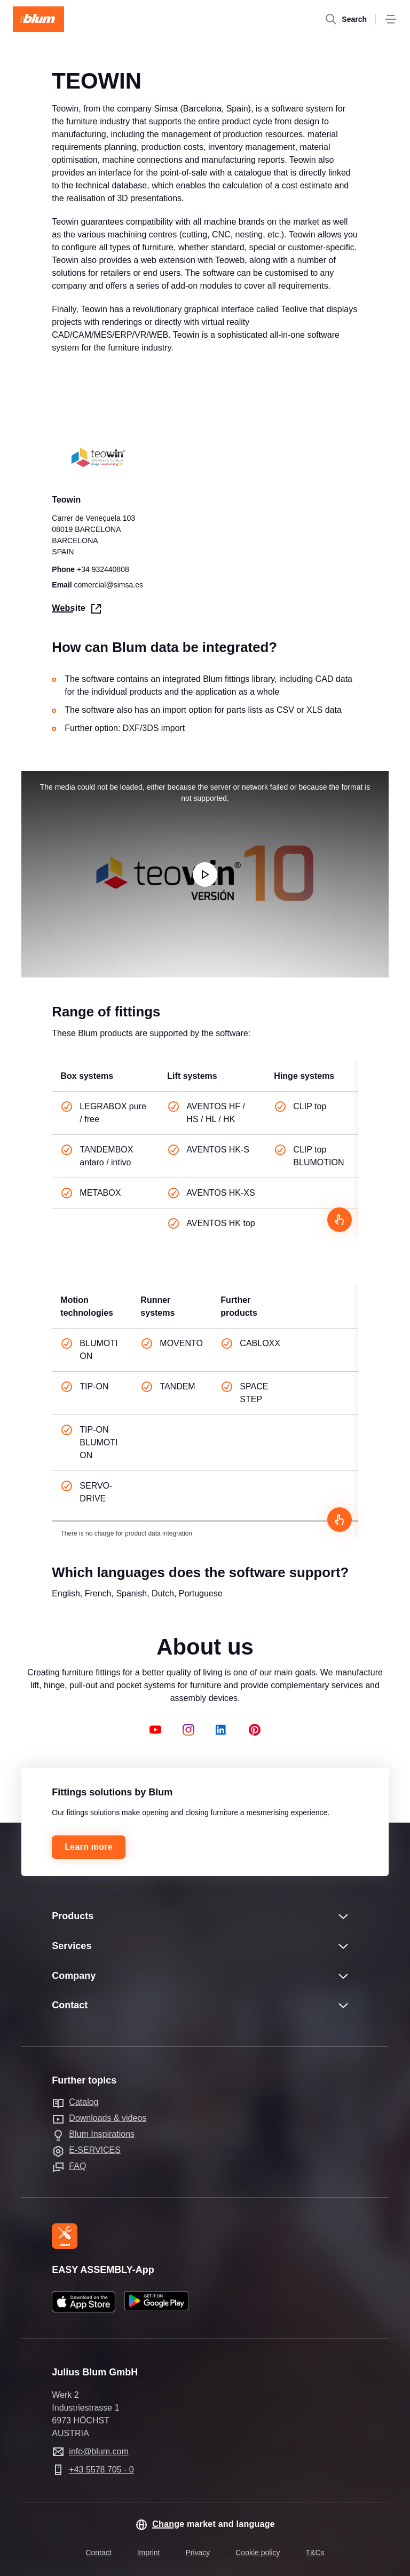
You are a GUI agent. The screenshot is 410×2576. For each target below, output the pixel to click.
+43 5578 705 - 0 (101, 2469)
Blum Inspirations (102, 2133)
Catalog (83, 2101)
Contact (98, 2552)
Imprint (148, 2552)
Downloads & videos (107, 2117)
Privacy (197, 2552)
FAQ (77, 2165)
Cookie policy (257, 2552)
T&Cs (315, 2552)
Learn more (89, 1846)
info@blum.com (98, 2451)
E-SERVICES (95, 2149)
